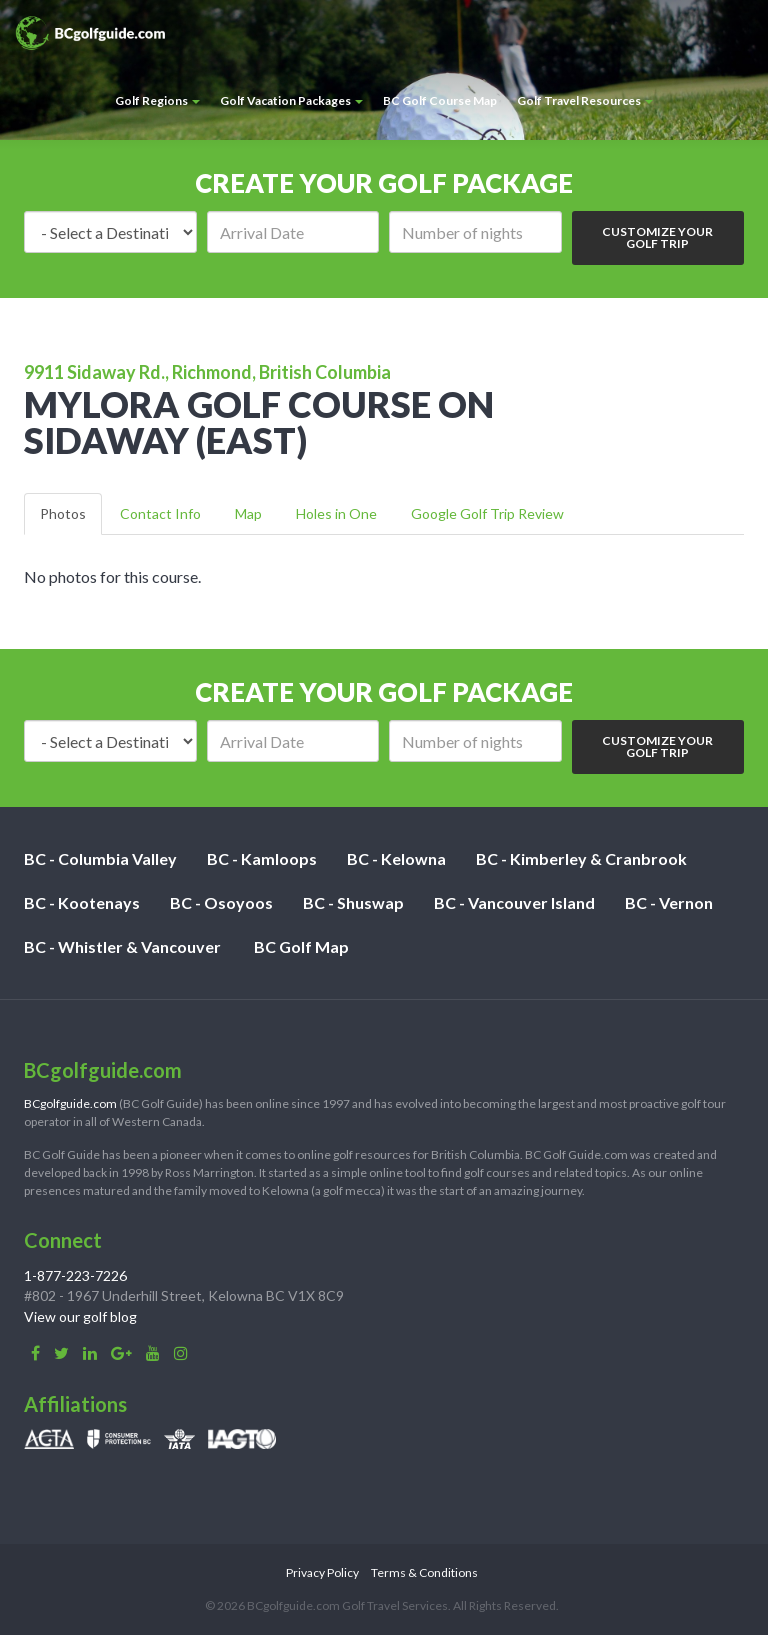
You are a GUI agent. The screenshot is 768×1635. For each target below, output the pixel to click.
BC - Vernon (669, 902)
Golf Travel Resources (585, 100)
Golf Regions (157, 100)
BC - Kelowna (396, 858)
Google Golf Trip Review (487, 513)
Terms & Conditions (424, 1572)
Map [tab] (248, 513)
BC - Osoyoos (221, 902)
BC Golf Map (301, 946)
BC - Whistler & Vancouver (122, 946)
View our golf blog (80, 1316)
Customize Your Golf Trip (657, 237)
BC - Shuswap (353, 902)
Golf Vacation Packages (291, 100)
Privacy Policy (322, 1572)
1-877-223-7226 (75, 1275)
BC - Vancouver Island (514, 902)
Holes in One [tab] (336, 513)
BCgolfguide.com (70, 1103)
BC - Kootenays (82, 902)
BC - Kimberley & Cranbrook (581, 858)
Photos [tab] (63, 513)
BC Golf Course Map (440, 100)
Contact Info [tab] (160, 513)
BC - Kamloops (262, 858)
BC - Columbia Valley (100, 858)
